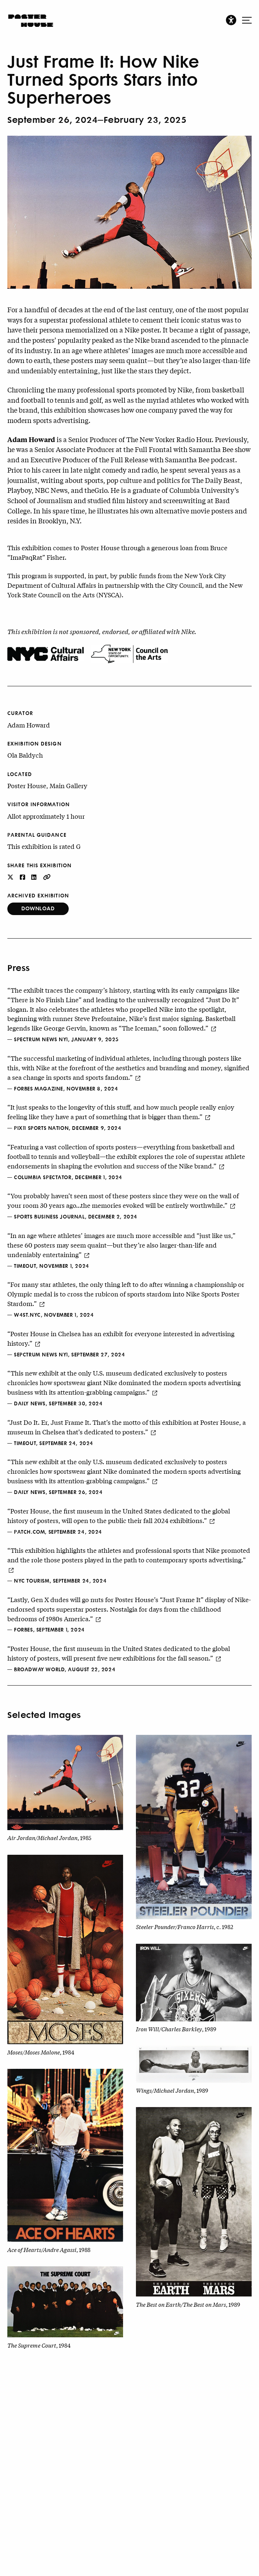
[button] (231, 19)
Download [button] (38, 908)
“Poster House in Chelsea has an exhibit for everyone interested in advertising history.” (120, 1338)
